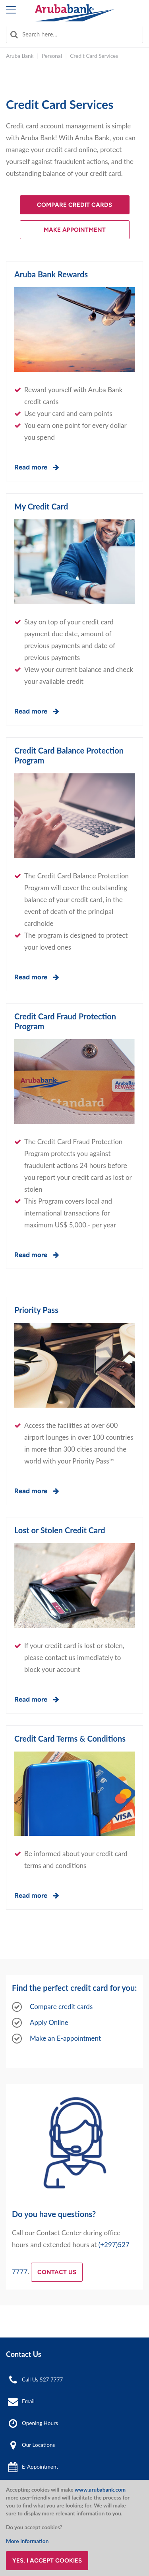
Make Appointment (75, 229)
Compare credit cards (61, 2006)
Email (28, 2401)
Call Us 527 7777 (42, 2379)
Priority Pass (36, 1310)
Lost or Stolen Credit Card (59, 1530)
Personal (52, 56)
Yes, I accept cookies (47, 2560)
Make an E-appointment (65, 2038)
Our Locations (38, 2445)
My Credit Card (41, 506)
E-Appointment (40, 2466)
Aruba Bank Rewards (51, 274)
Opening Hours (40, 2423)
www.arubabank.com (100, 2489)
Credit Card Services (94, 56)
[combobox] (74, 34)
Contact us (56, 2272)
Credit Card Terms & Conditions (70, 1738)
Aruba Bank (19, 56)
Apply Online (49, 2022)
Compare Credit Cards (74, 204)
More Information (27, 2541)
